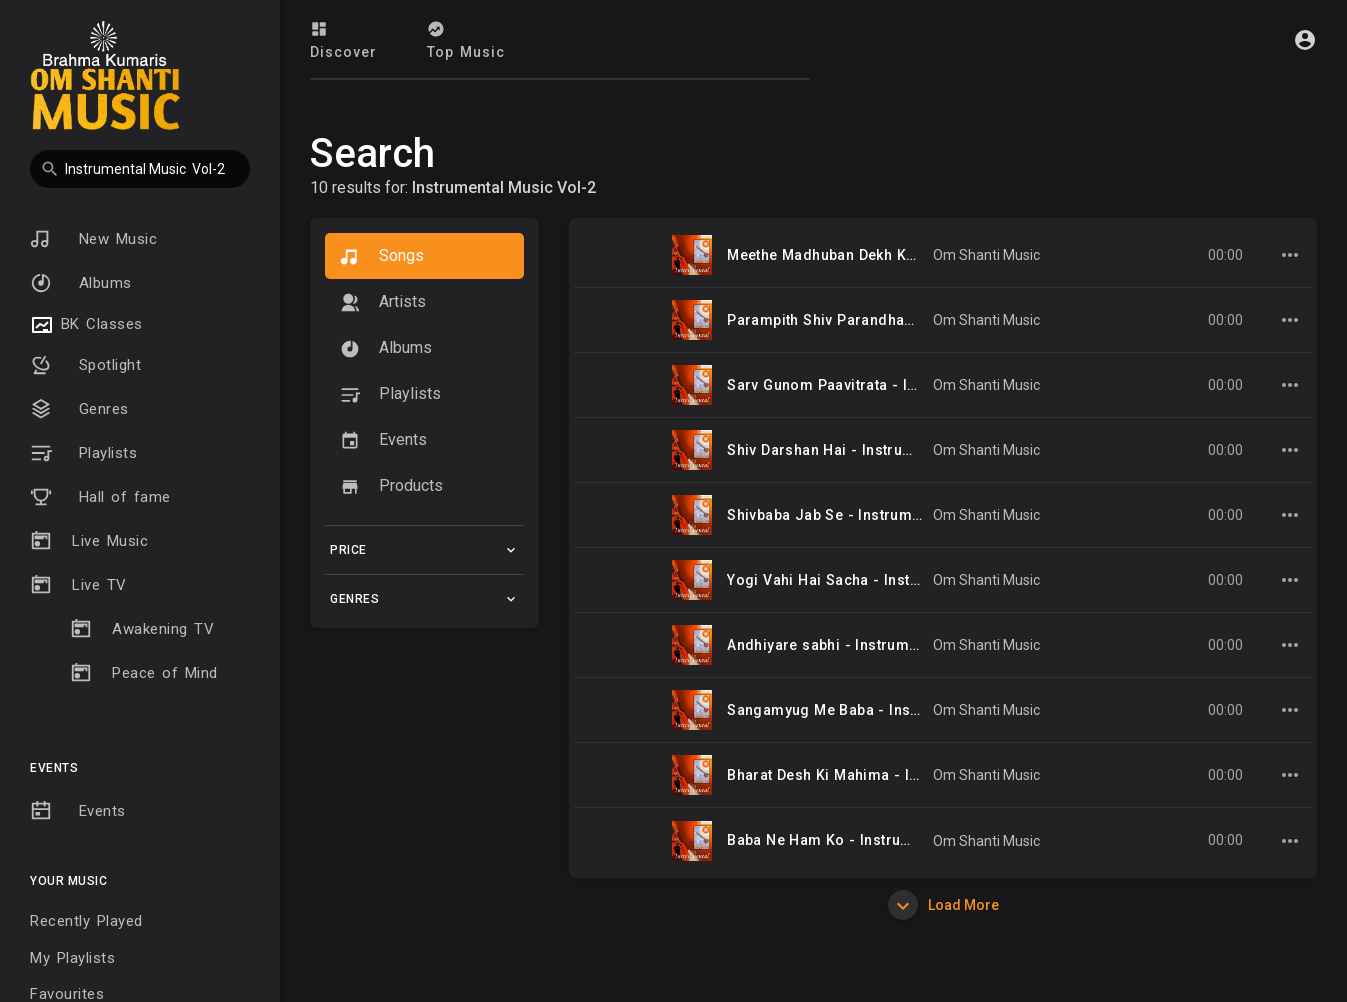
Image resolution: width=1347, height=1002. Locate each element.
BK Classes (86, 325)
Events (78, 811)
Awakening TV (142, 629)
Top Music (466, 40)
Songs (382, 256)
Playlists (83, 453)
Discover (343, 40)
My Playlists (72, 958)
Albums (81, 283)
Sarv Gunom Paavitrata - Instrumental (858, 385)
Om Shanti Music (986, 255)
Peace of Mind (144, 673)
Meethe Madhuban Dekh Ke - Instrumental (872, 255)
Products (391, 486)
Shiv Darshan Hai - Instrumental (838, 450)
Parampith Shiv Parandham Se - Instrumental (885, 320)
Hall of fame (100, 497)
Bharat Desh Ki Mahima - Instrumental (859, 775)
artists (383, 302)
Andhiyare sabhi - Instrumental (835, 645)
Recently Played (86, 921)
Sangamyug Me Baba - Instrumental (852, 710)
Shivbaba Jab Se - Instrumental (836, 515)
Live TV (78, 585)
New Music (93, 239)
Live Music (89, 541)
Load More (943, 905)
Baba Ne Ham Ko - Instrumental (837, 840)
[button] (140, 169)
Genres (79, 409)
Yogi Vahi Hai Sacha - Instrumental (849, 580)
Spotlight (85, 365)
